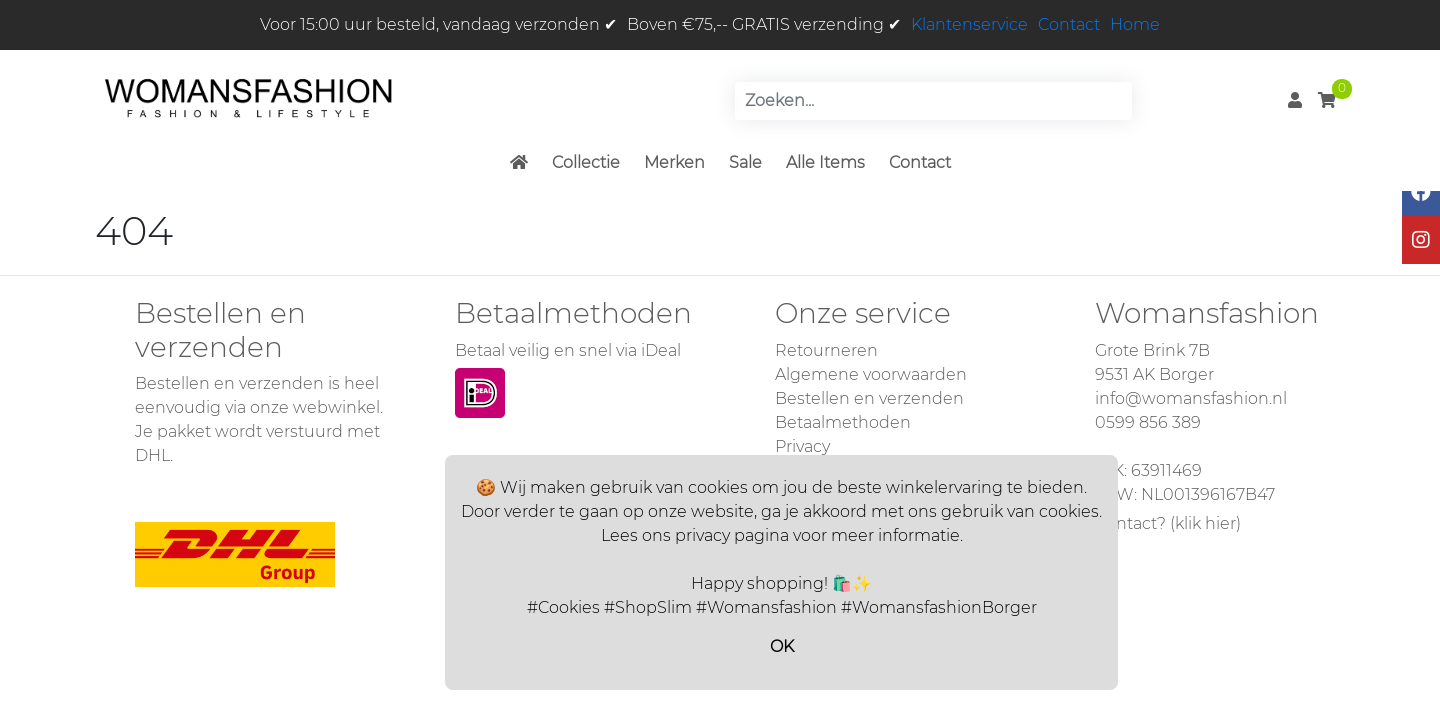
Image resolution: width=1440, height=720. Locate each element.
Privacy (802, 446)
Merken (674, 162)
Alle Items (825, 162)
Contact (1069, 24)
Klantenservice (969, 24)
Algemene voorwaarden (871, 374)
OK (782, 646)
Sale (745, 162)
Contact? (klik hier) (1168, 523)
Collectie (586, 162)
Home (1135, 24)
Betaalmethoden (843, 422)
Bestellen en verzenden (869, 398)
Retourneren (826, 350)
